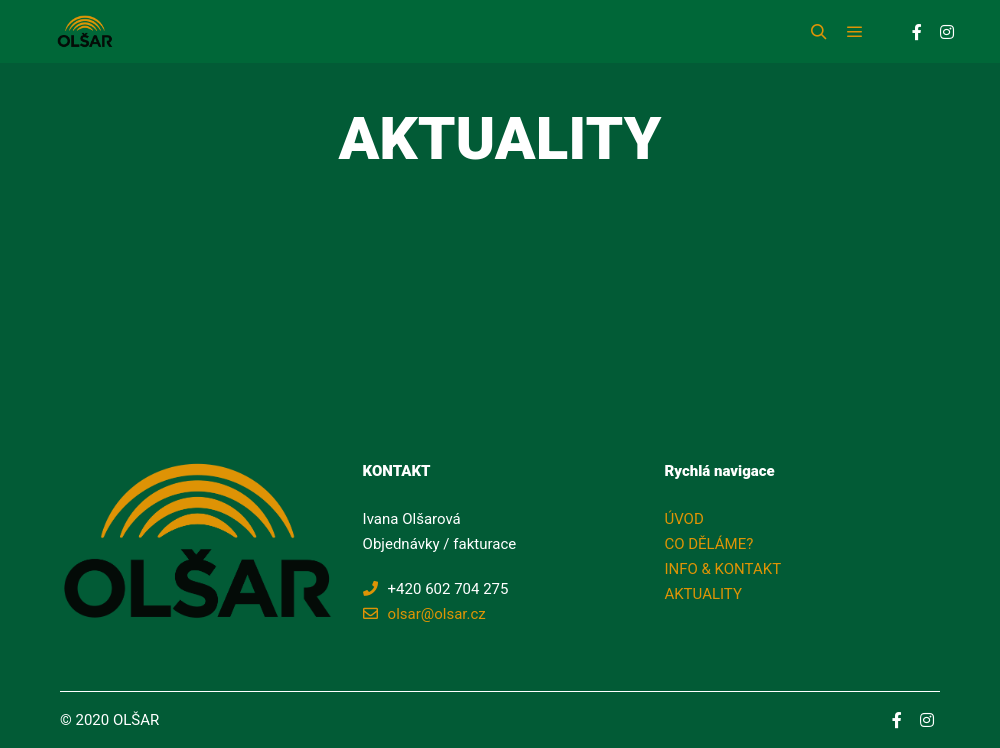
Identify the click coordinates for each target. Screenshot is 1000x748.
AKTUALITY (703, 594)
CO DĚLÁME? (708, 544)
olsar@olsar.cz (424, 614)
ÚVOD (683, 519)
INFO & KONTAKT (722, 569)
